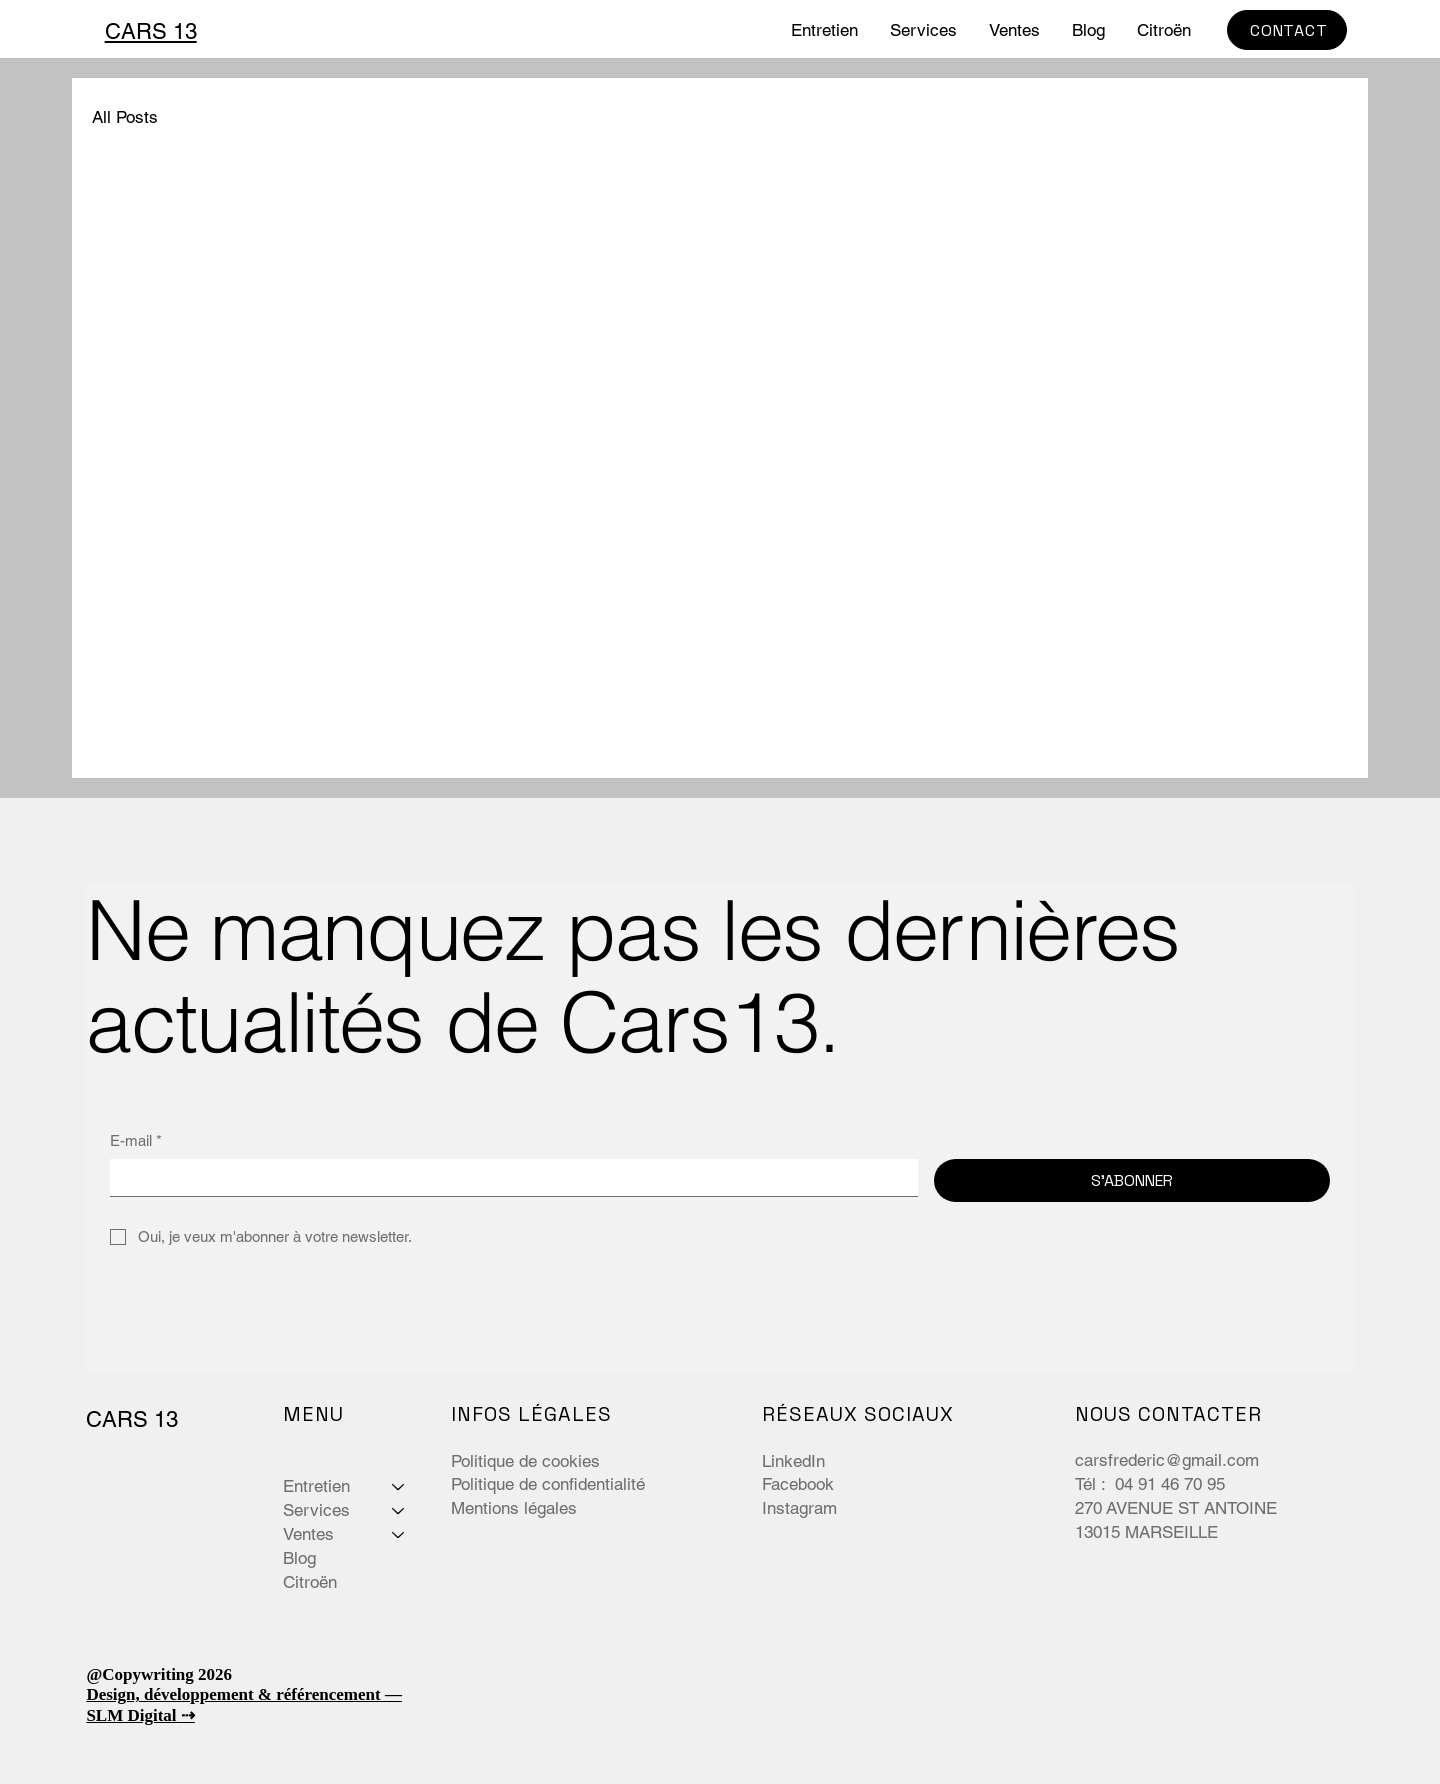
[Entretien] (399, 1487)
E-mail (136, 1140)
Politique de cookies (525, 1461)
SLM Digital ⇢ (140, 1715)
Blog (299, 1558)
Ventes (308, 1534)
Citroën (310, 1582)
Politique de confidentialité (548, 1484)
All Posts (125, 117)
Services (316, 1510)
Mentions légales (514, 1508)
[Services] (399, 1511)
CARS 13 (151, 31)
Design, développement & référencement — (244, 1694)
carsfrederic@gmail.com (1167, 1460)
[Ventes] (399, 1535)
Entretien (316, 1486)
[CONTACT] (1287, 30)
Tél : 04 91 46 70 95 (1152, 1484)
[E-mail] (507, 1177)
